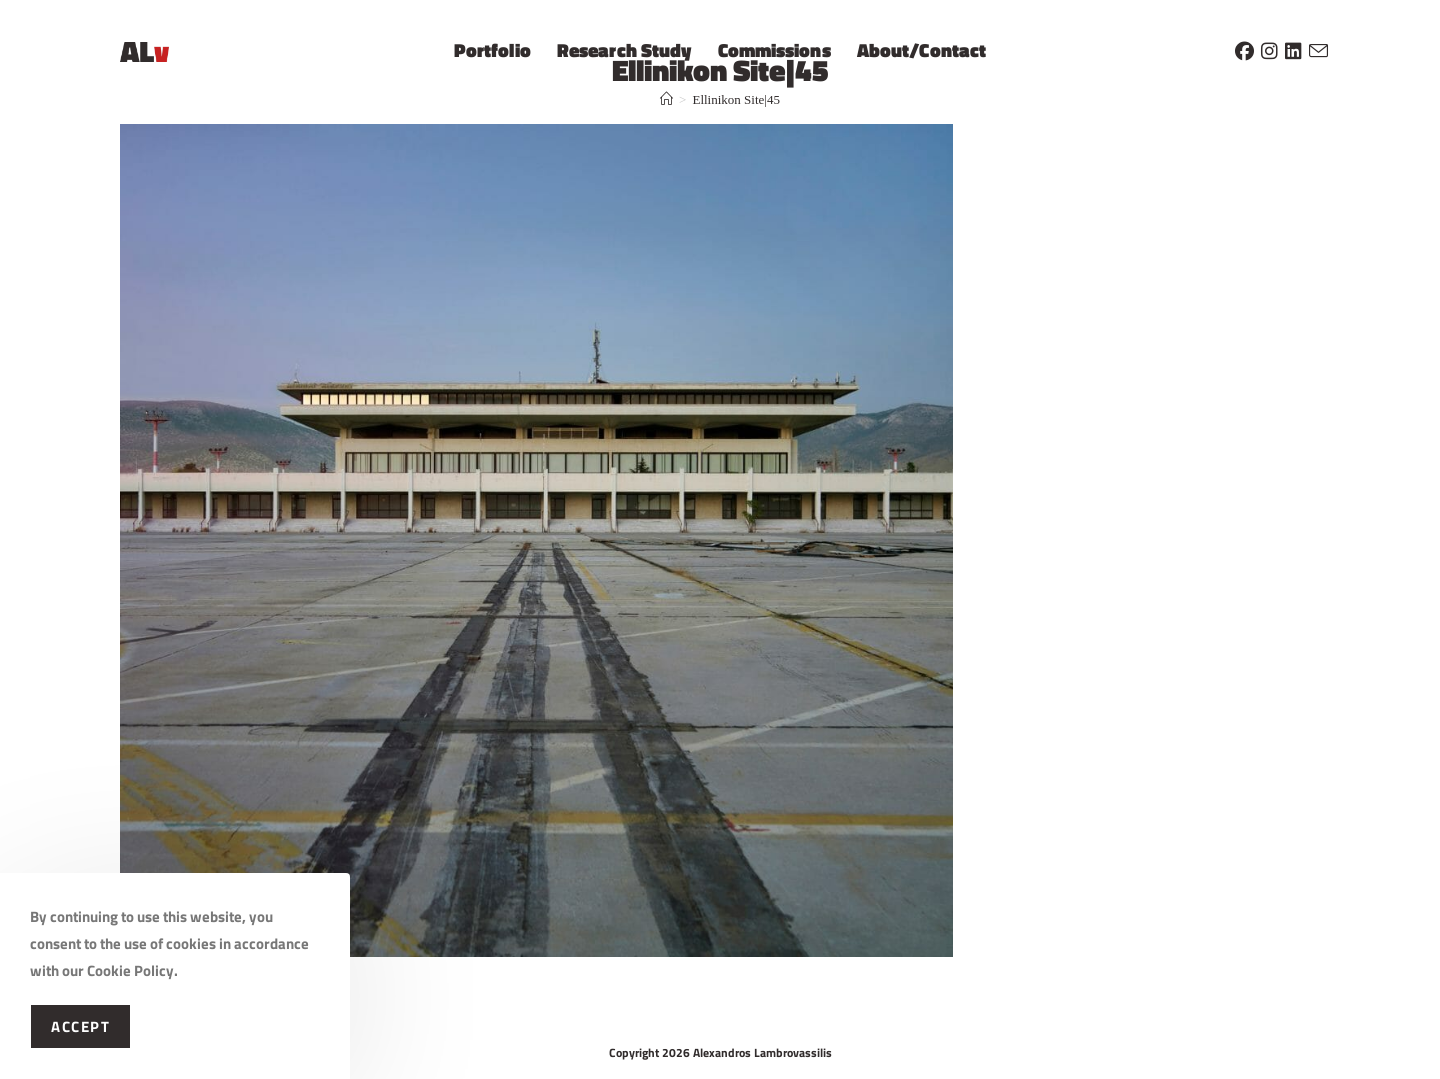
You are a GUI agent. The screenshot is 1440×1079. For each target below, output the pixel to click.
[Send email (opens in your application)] (1318, 47)
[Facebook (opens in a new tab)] (1244, 47)
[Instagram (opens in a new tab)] (1269, 47)
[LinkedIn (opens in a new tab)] (1293, 47)
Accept (80, 1026)
